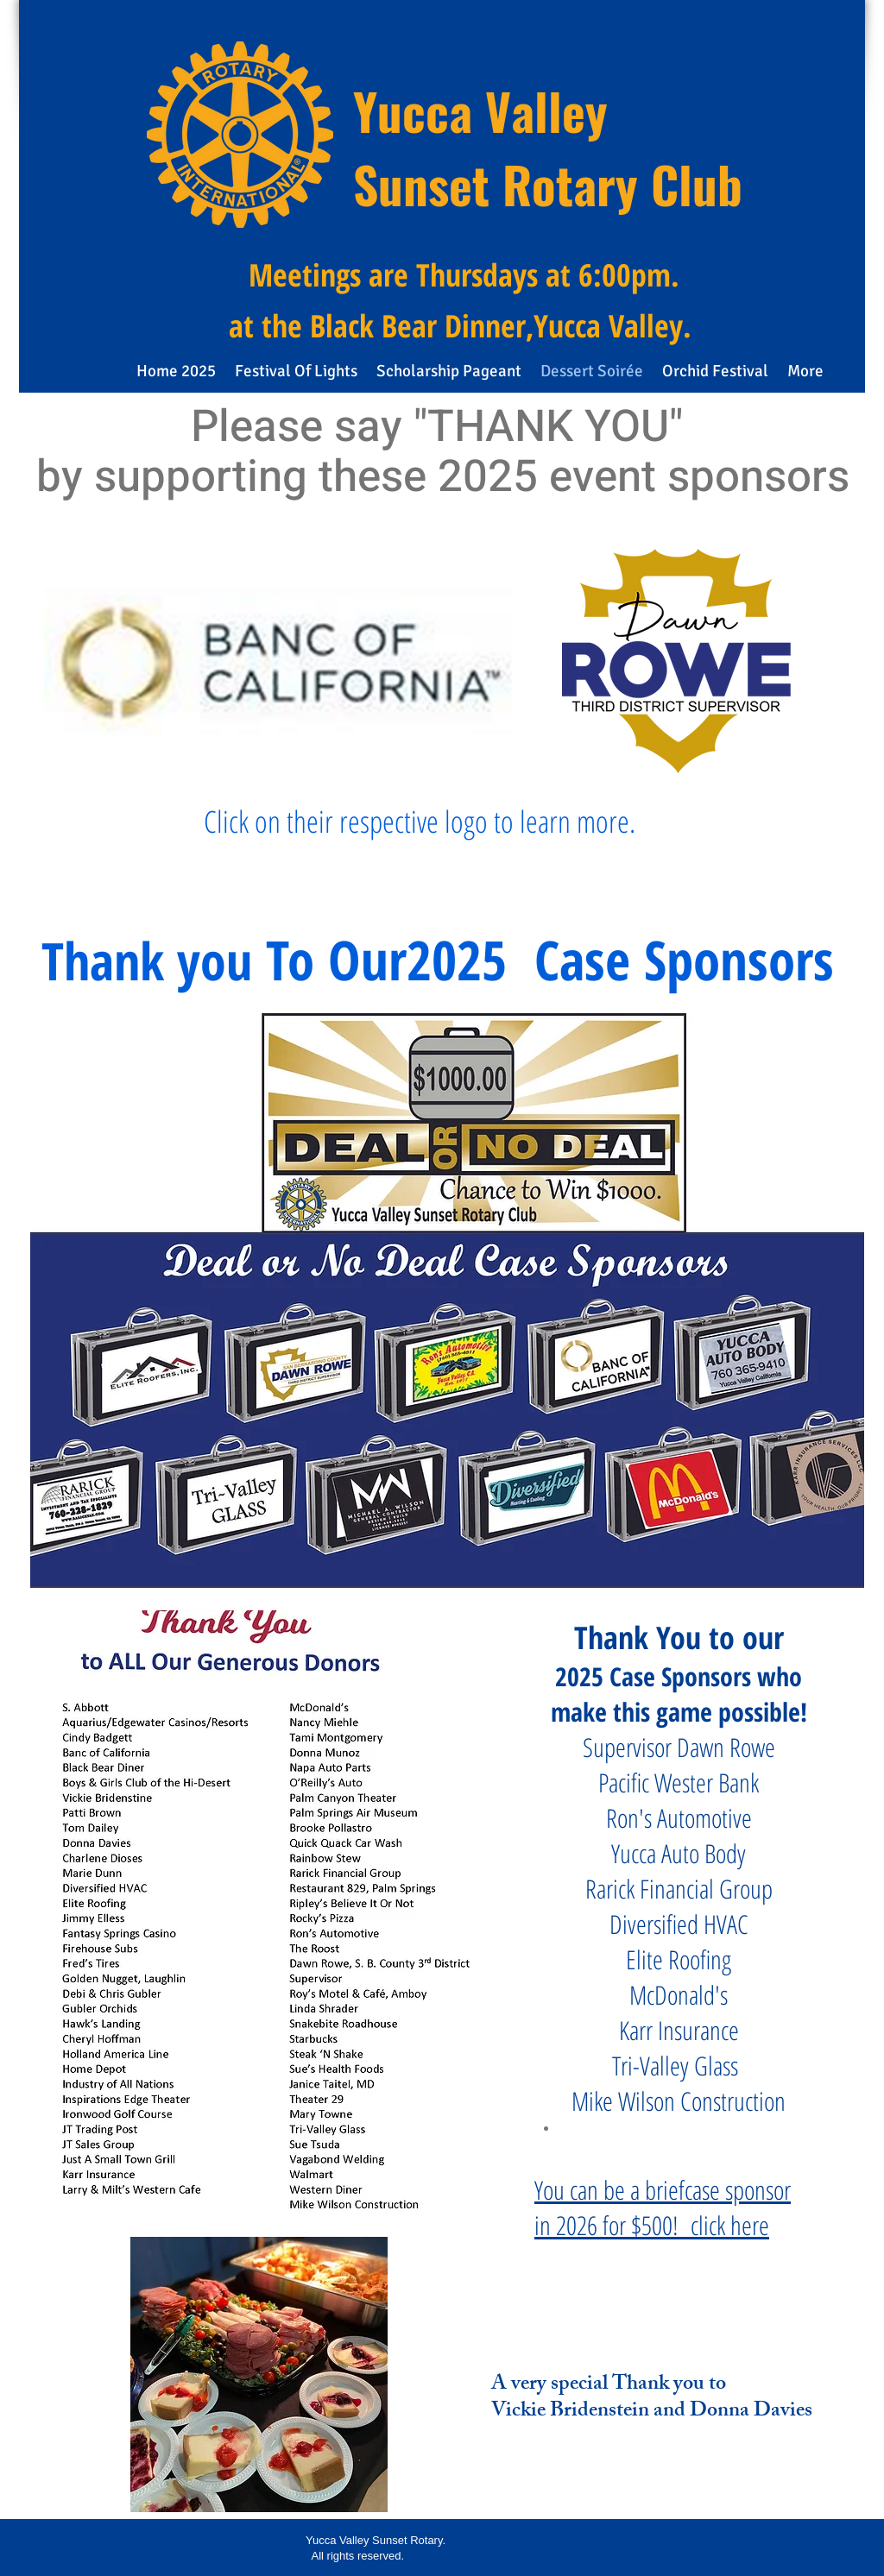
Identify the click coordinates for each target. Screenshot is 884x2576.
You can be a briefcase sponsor (662, 2190)
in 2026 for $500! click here (651, 2225)
